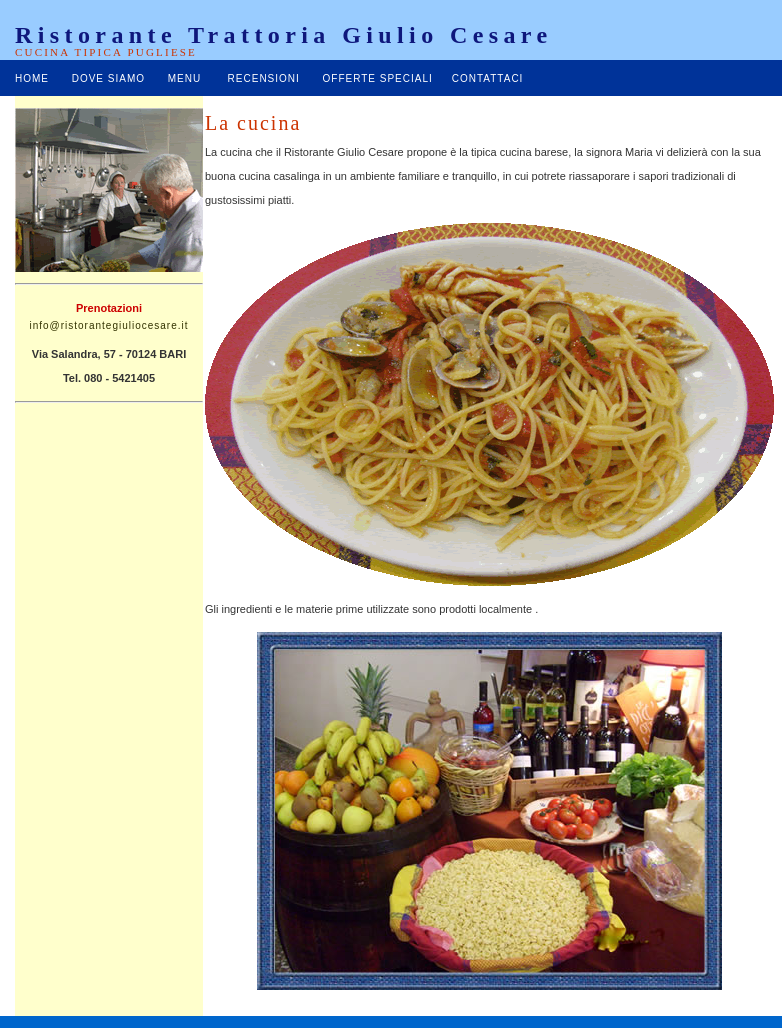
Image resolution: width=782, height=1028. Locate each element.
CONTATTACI (488, 78)
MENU (184, 78)
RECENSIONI (264, 78)
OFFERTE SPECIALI (378, 78)
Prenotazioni (109, 308)
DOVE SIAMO (108, 78)
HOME (32, 78)
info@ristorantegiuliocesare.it (108, 325)
